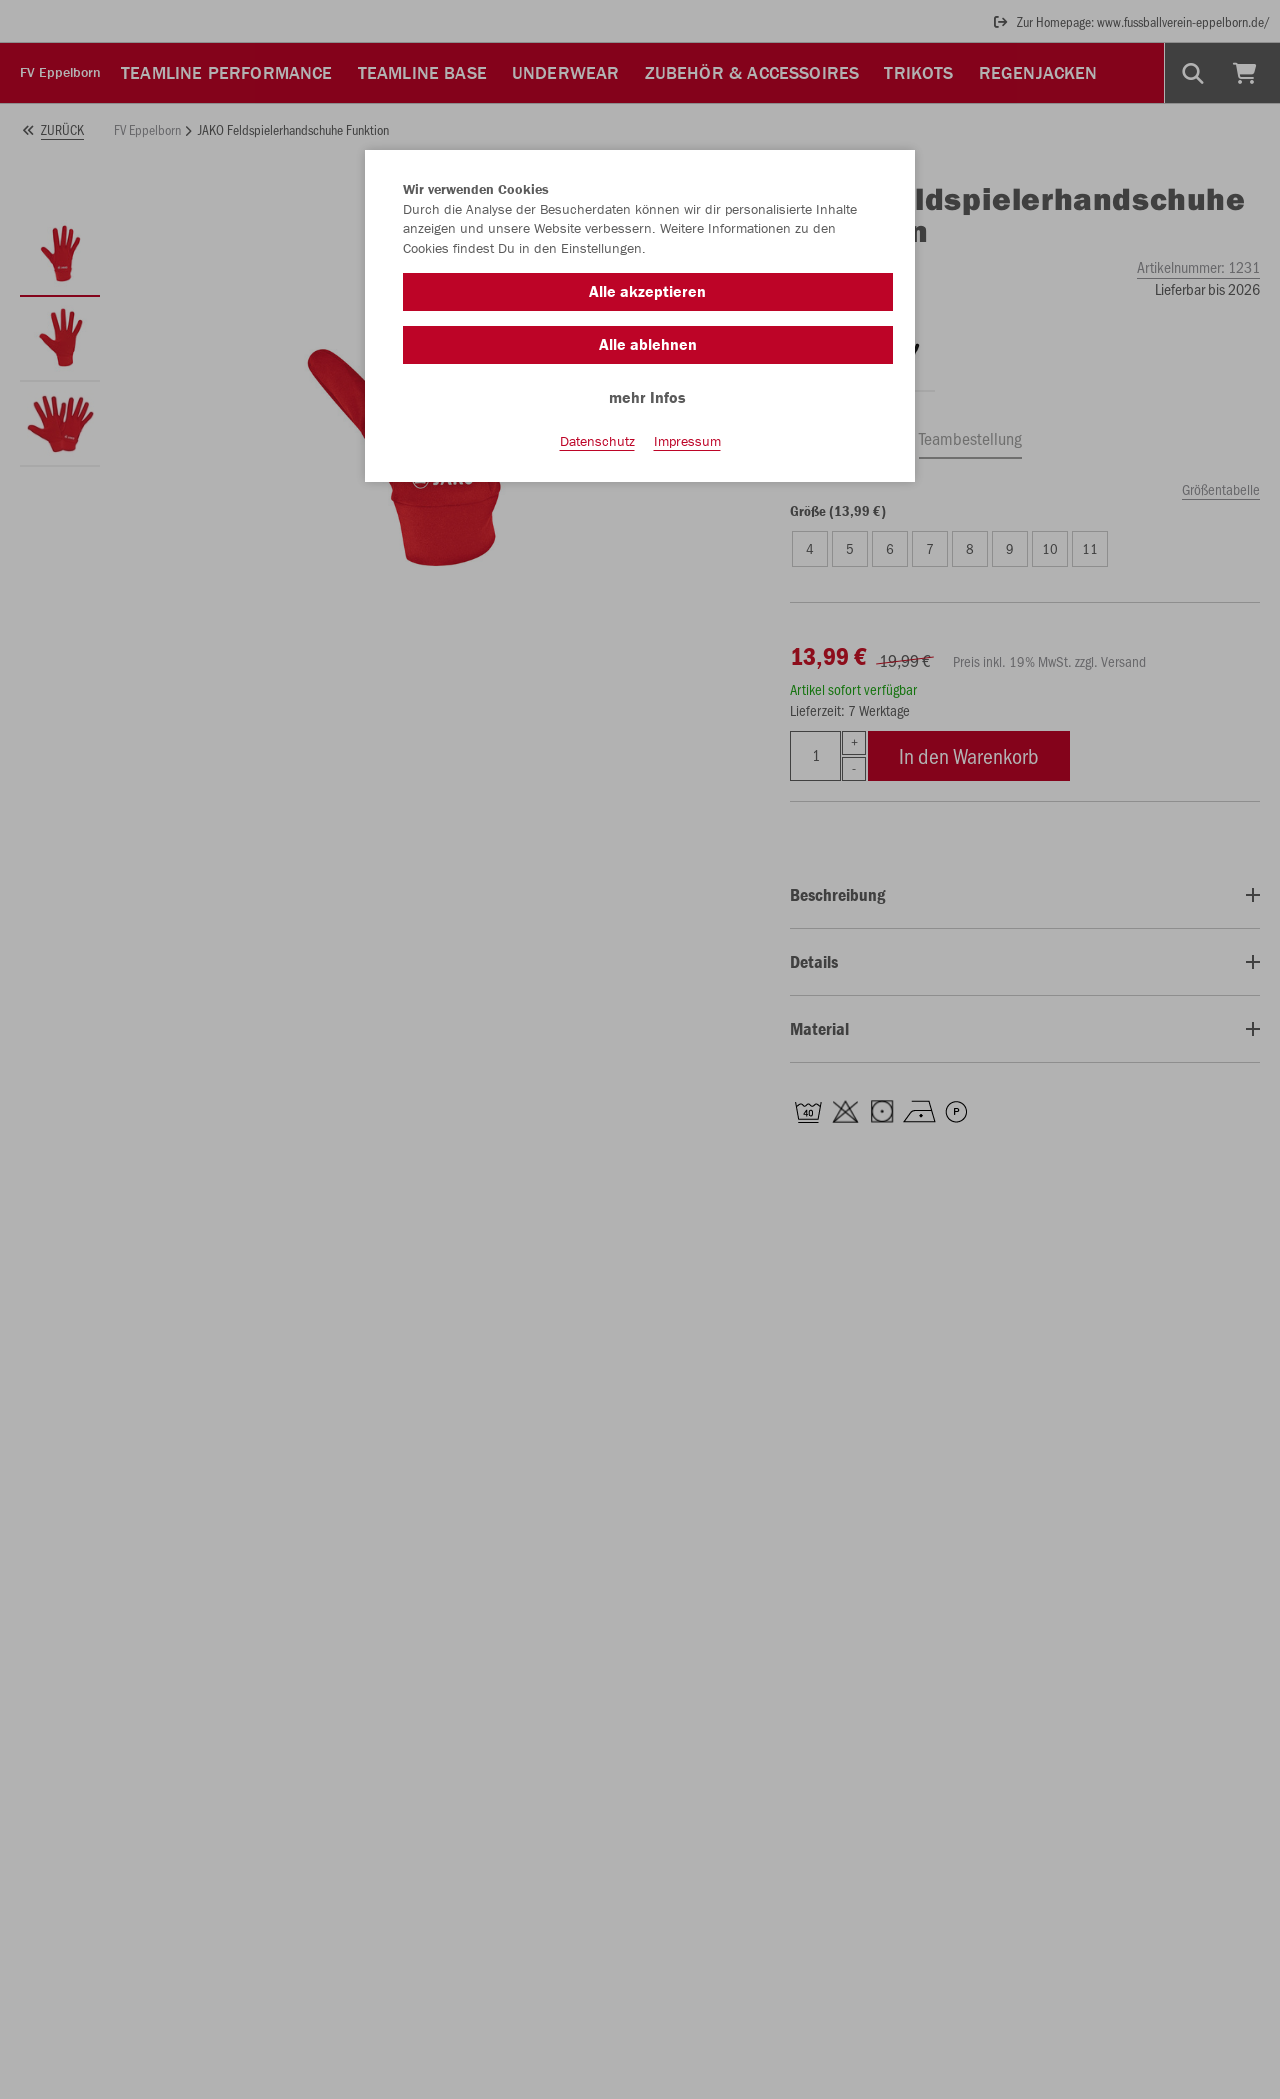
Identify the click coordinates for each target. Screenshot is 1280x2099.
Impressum (687, 441)
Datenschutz (597, 441)
